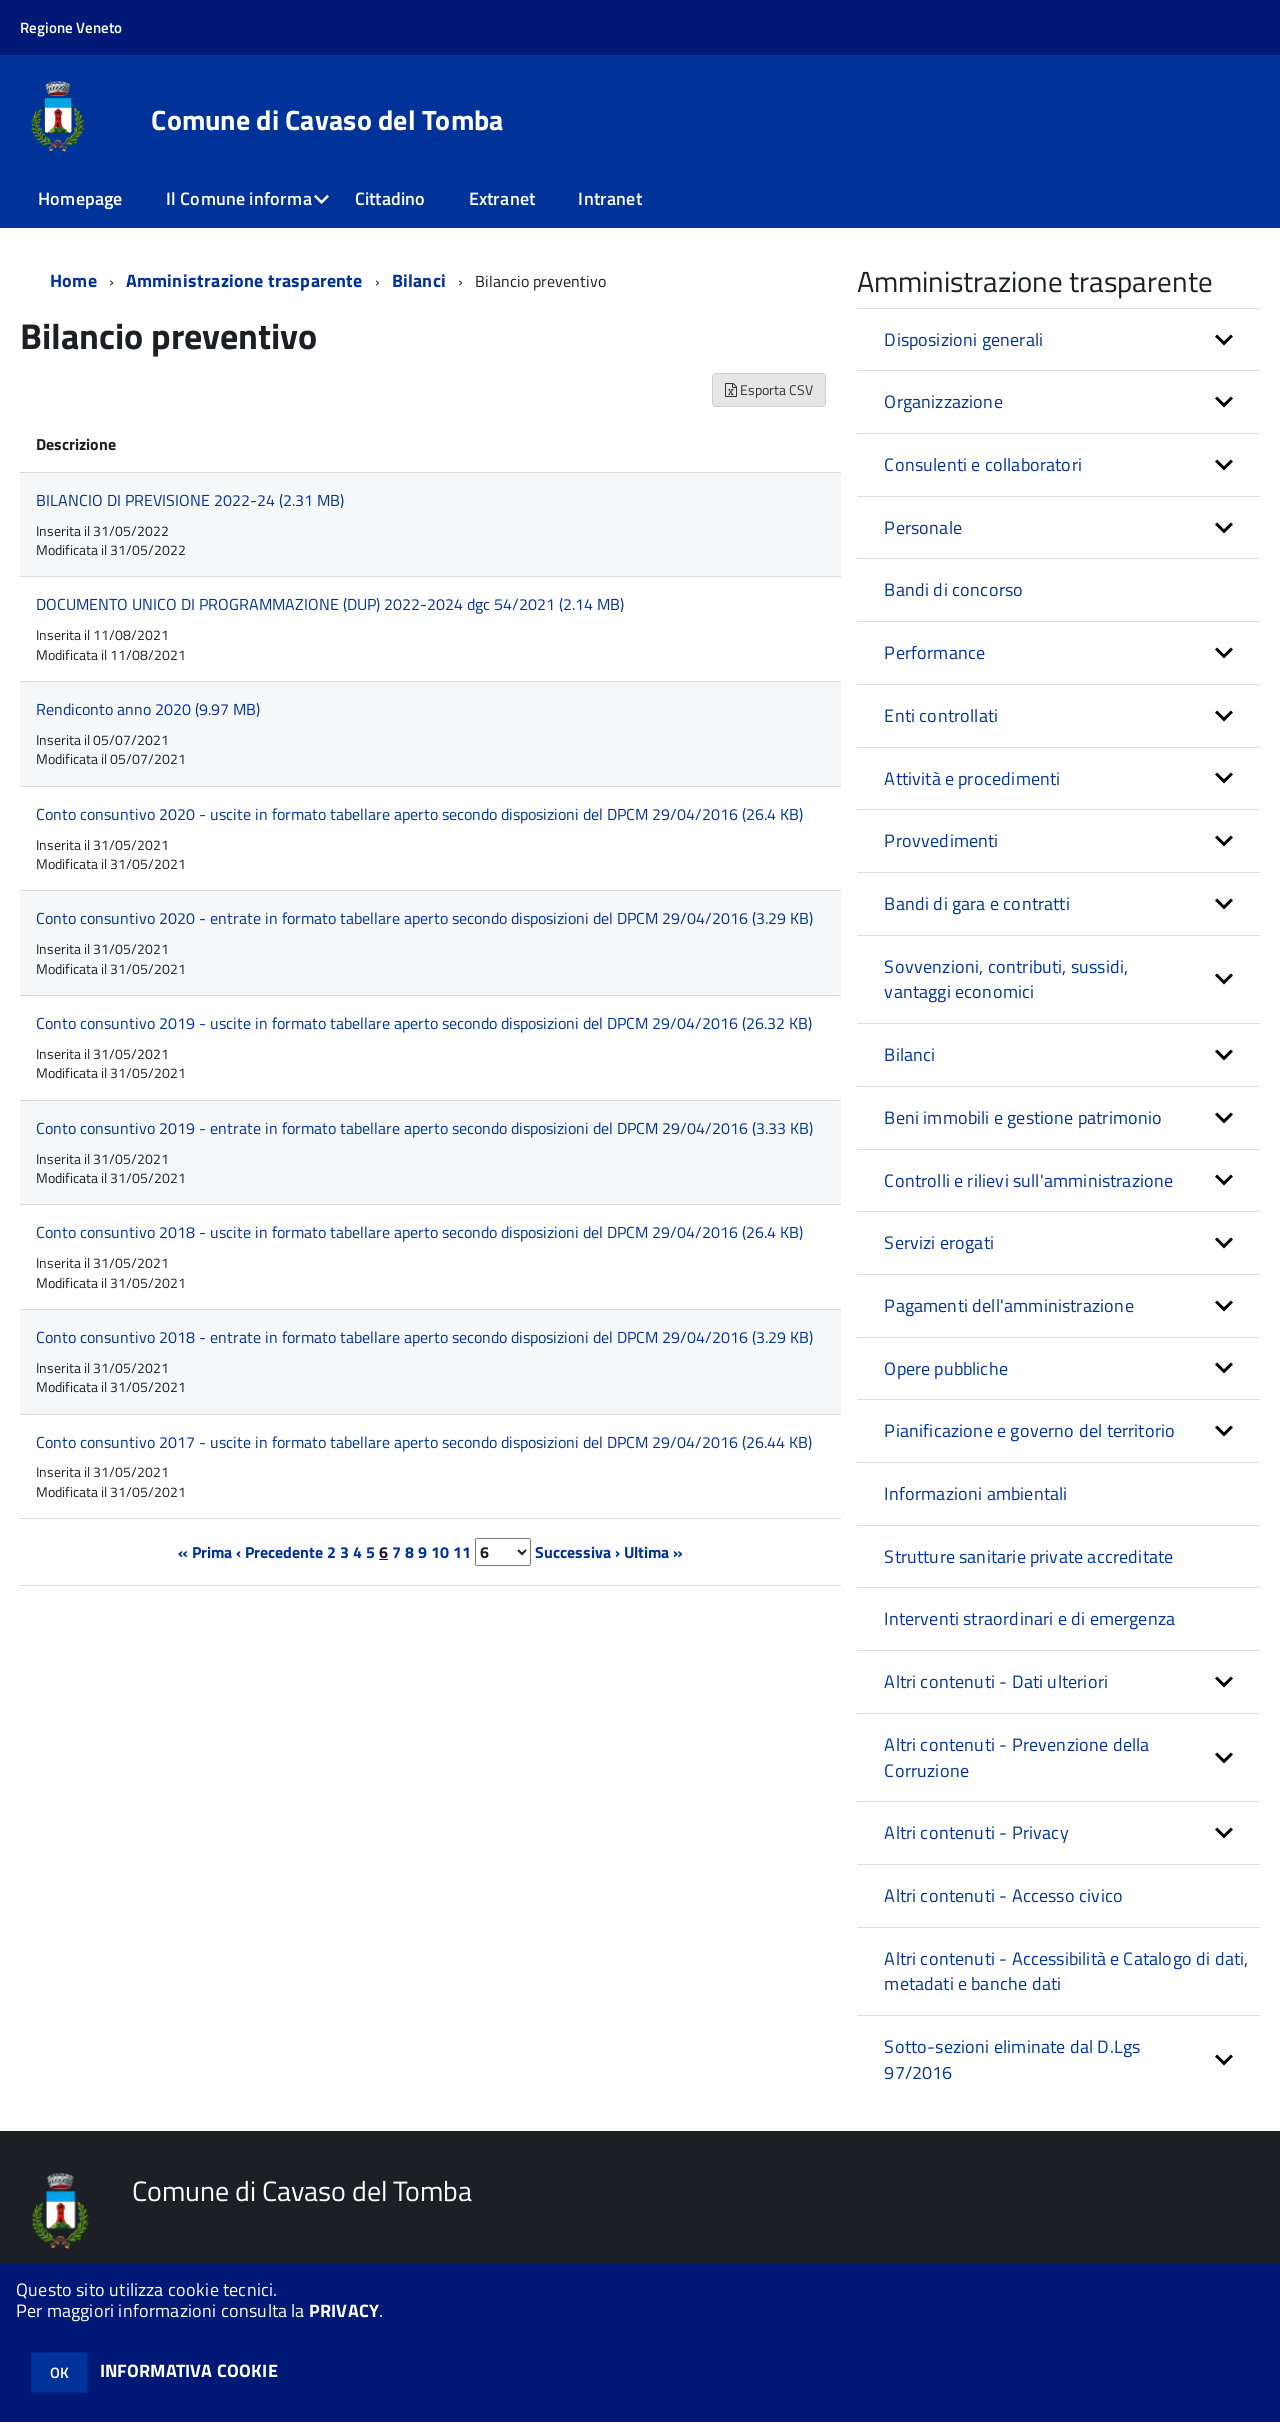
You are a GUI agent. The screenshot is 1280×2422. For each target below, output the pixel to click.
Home (73, 280)
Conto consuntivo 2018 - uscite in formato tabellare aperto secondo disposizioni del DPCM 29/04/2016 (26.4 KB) (419, 1232)
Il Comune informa (239, 198)
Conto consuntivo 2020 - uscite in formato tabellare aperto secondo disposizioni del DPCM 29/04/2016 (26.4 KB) (419, 814)
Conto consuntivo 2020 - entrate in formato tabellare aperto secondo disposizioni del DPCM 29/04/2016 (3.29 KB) (424, 918)
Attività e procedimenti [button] (972, 778)
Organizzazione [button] (943, 401)
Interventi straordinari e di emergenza (1029, 1618)
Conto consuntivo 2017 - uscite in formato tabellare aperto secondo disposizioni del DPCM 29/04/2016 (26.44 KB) (424, 1442)
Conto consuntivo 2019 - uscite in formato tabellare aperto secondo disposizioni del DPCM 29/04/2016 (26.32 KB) (424, 1023)
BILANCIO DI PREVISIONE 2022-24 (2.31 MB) (190, 500)
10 (440, 1552)
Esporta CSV (769, 389)
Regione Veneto (71, 27)
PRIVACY (344, 2310)
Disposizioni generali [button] (963, 339)
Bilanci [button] (909, 1054)
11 (462, 1552)
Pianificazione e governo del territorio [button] (1029, 1430)
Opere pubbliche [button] (946, 1368)
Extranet (502, 198)
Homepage (80, 198)
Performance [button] (934, 652)
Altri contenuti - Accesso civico (1003, 1895)
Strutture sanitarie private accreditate (1028, 1556)
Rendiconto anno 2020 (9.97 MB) (148, 709)
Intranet (609, 198)
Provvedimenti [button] (941, 840)
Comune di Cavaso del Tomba (327, 120)
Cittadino (390, 198)
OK (59, 2372)
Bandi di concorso (953, 589)
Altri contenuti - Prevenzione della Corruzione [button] (1016, 1757)
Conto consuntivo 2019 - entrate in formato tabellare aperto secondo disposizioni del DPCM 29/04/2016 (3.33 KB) (424, 1128)
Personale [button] (923, 527)
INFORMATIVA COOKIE (189, 2370)
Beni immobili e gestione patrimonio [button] (1023, 1117)
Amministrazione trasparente (244, 280)
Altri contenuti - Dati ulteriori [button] (996, 1681)
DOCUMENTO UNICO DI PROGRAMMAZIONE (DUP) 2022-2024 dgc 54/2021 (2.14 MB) (330, 604)
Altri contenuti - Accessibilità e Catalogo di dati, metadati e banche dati (1066, 1971)
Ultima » (653, 1552)
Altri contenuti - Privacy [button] (976, 1832)
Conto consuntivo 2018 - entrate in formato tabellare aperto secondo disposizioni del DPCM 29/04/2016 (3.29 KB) (424, 1337)
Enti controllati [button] (941, 715)
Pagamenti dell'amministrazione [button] (1008, 1305)
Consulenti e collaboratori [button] (983, 464)
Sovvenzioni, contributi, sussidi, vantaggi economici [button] (1006, 979)
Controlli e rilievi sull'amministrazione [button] (1028, 1180)
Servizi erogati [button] (939, 1242)
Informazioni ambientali (975, 1493)
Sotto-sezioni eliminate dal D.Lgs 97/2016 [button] (1012, 2059)
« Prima (205, 1552)
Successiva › (577, 1552)
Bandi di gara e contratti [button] (977, 903)
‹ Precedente (279, 1552)
